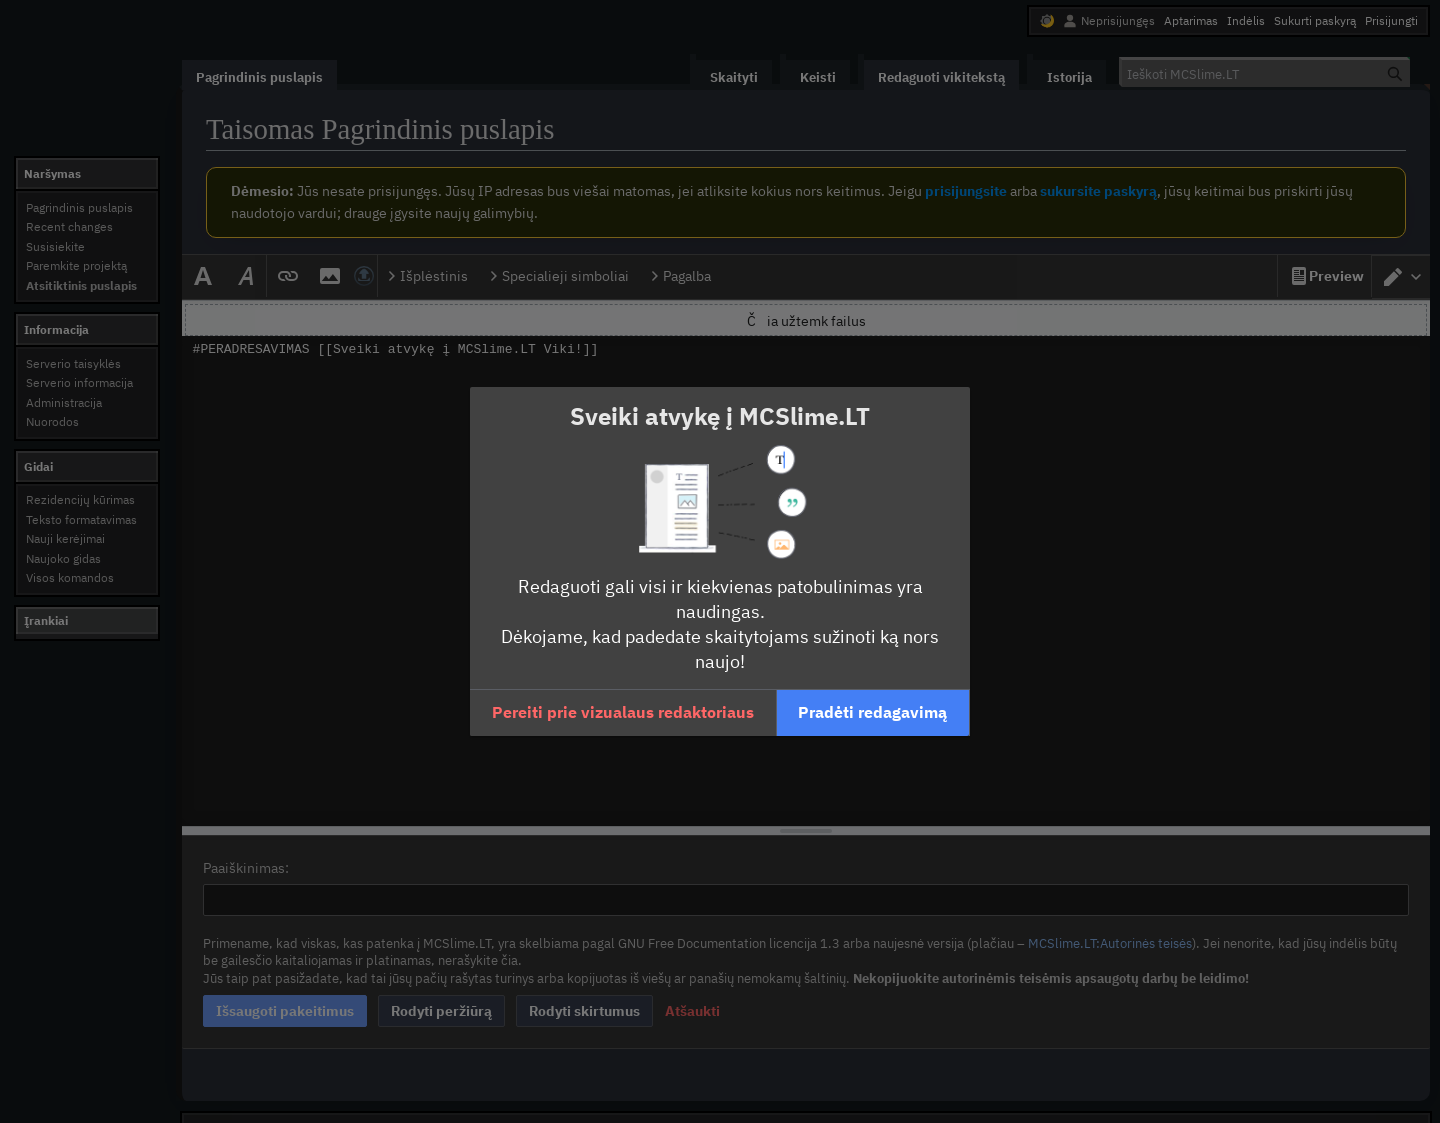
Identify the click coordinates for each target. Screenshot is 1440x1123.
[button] (623, 713)
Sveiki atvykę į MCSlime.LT (720, 416)
